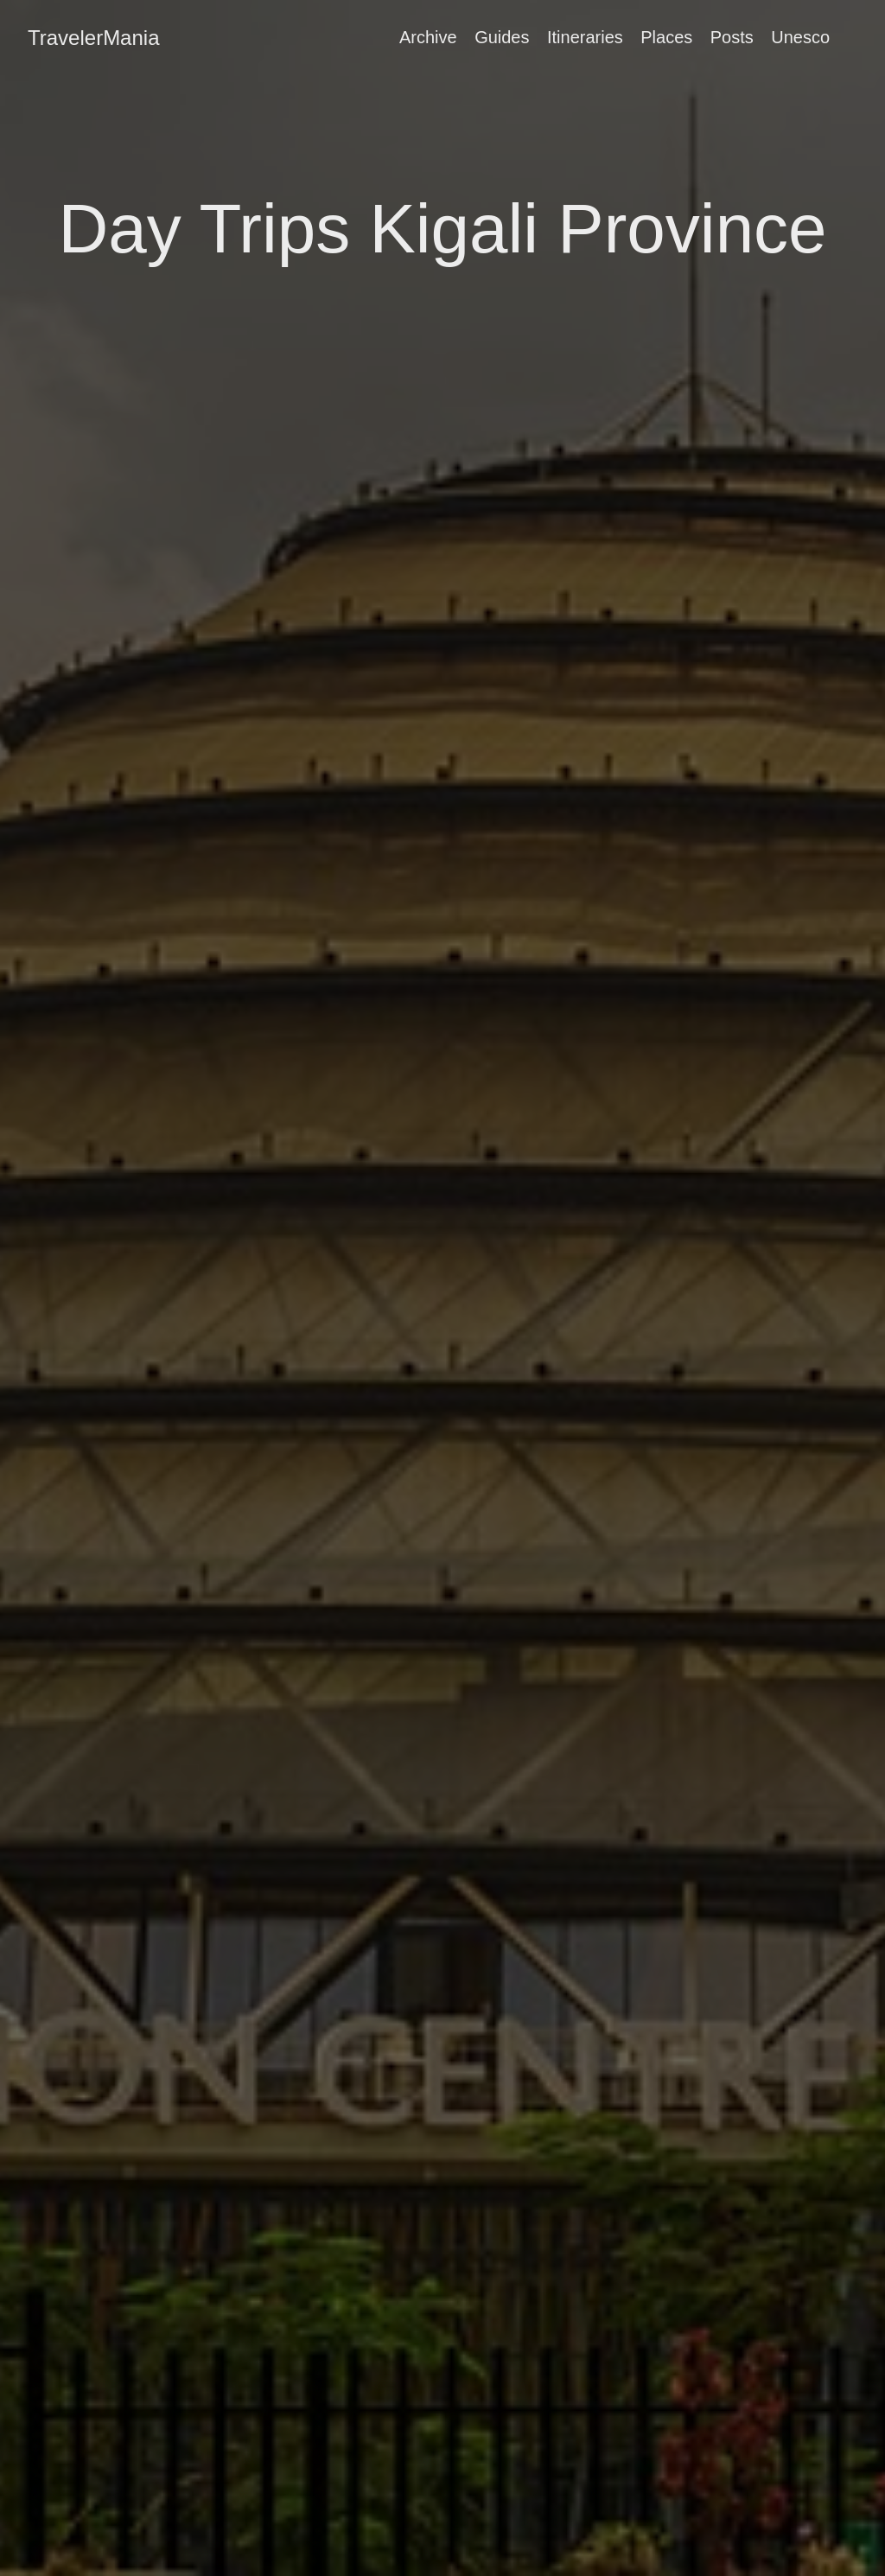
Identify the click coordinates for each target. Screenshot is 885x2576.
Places (666, 37)
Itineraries (585, 37)
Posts (732, 37)
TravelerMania (94, 37)
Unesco (800, 37)
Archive (428, 37)
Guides (501, 37)
